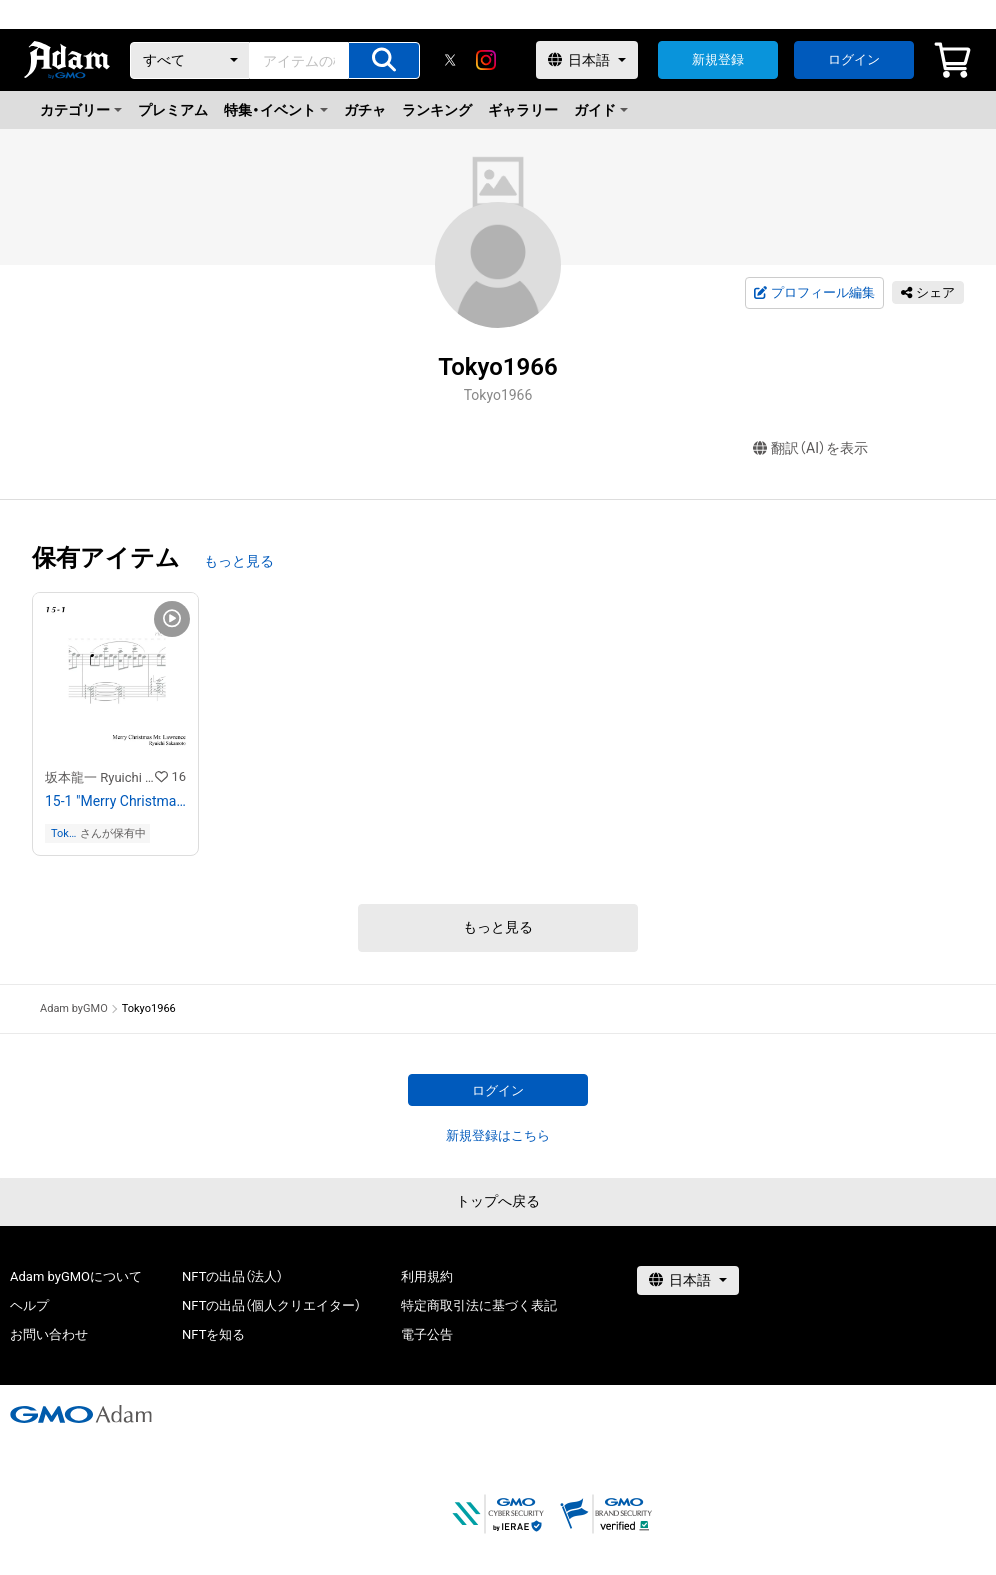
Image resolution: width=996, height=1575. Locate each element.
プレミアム (173, 110)
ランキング (437, 110)
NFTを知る (213, 1334)
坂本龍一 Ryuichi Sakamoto (100, 777)
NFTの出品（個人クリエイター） (271, 1305)
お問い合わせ (49, 1334)
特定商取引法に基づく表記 (479, 1305)
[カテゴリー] (190, 60)
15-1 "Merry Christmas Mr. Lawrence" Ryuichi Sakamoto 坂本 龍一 (115, 801)
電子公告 (427, 1334)
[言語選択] (587, 60)
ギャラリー (523, 110)
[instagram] (486, 60)
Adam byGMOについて (76, 1276)
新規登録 (718, 59)
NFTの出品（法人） (232, 1276)
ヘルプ (29, 1305)
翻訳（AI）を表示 (810, 448)
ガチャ (365, 110)
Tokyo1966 (63, 833)
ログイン (854, 59)
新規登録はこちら (498, 1135)
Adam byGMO (74, 1008)
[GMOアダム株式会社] (81, 1414)
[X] (450, 60)
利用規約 (427, 1276)
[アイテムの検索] (384, 60)
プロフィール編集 (814, 293)
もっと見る (239, 561)
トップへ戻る (498, 1201)
